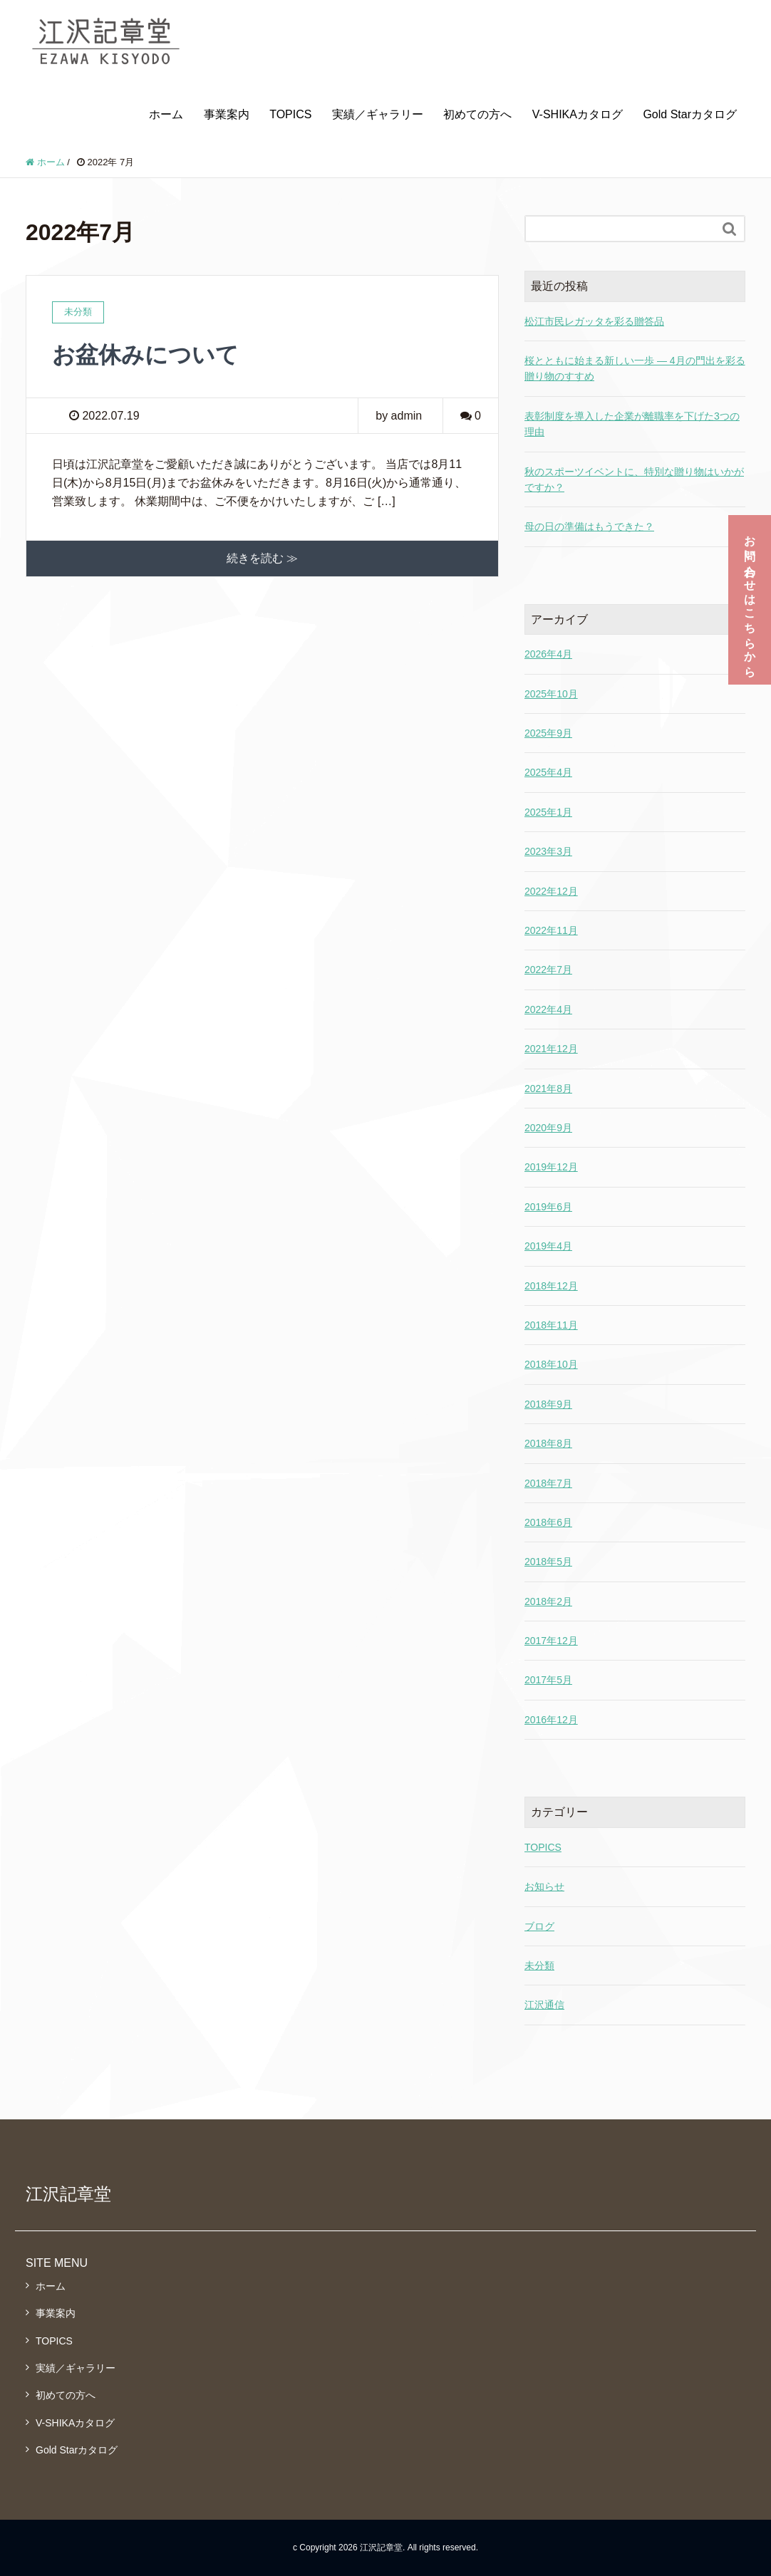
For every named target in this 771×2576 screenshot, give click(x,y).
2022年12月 (551, 891)
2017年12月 (551, 1640)
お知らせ (544, 1886)
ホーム (166, 114)
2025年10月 (551, 694)
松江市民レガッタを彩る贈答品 (594, 321)
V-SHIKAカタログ (577, 114)
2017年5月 (548, 1680)
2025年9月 (548, 733)
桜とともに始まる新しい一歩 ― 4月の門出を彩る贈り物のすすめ (634, 368)
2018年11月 (551, 1325)
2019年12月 (551, 1167)
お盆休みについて (145, 355)
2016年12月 (551, 1719)
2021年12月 (551, 1048)
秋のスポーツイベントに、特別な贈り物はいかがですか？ (634, 479)
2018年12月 (551, 1286)
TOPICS (290, 114)
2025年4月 (548, 772)
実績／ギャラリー (377, 114)
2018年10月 (551, 1364)
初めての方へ (477, 114)
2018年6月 (548, 1522)
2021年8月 (548, 1088)
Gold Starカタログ (690, 114)
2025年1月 (548, 812)
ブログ (539, 1926)
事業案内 (226, 114)
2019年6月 (548, 1206)
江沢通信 (544, 2004)
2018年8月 (548, 1443)
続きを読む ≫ (262, 558)
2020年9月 (548, 1127)
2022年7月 (548, 969)
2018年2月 (548, 1601)
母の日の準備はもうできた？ (589, 526)
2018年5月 (548, 1561)
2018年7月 (548, 1483)
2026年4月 (548, 654)
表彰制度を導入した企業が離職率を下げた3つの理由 (632, 423)
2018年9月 (548, 1404)
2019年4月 (548, 1246)
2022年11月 (551, 930)
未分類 (539, 1965)
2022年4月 (548, 1009)
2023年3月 (548, 851)
